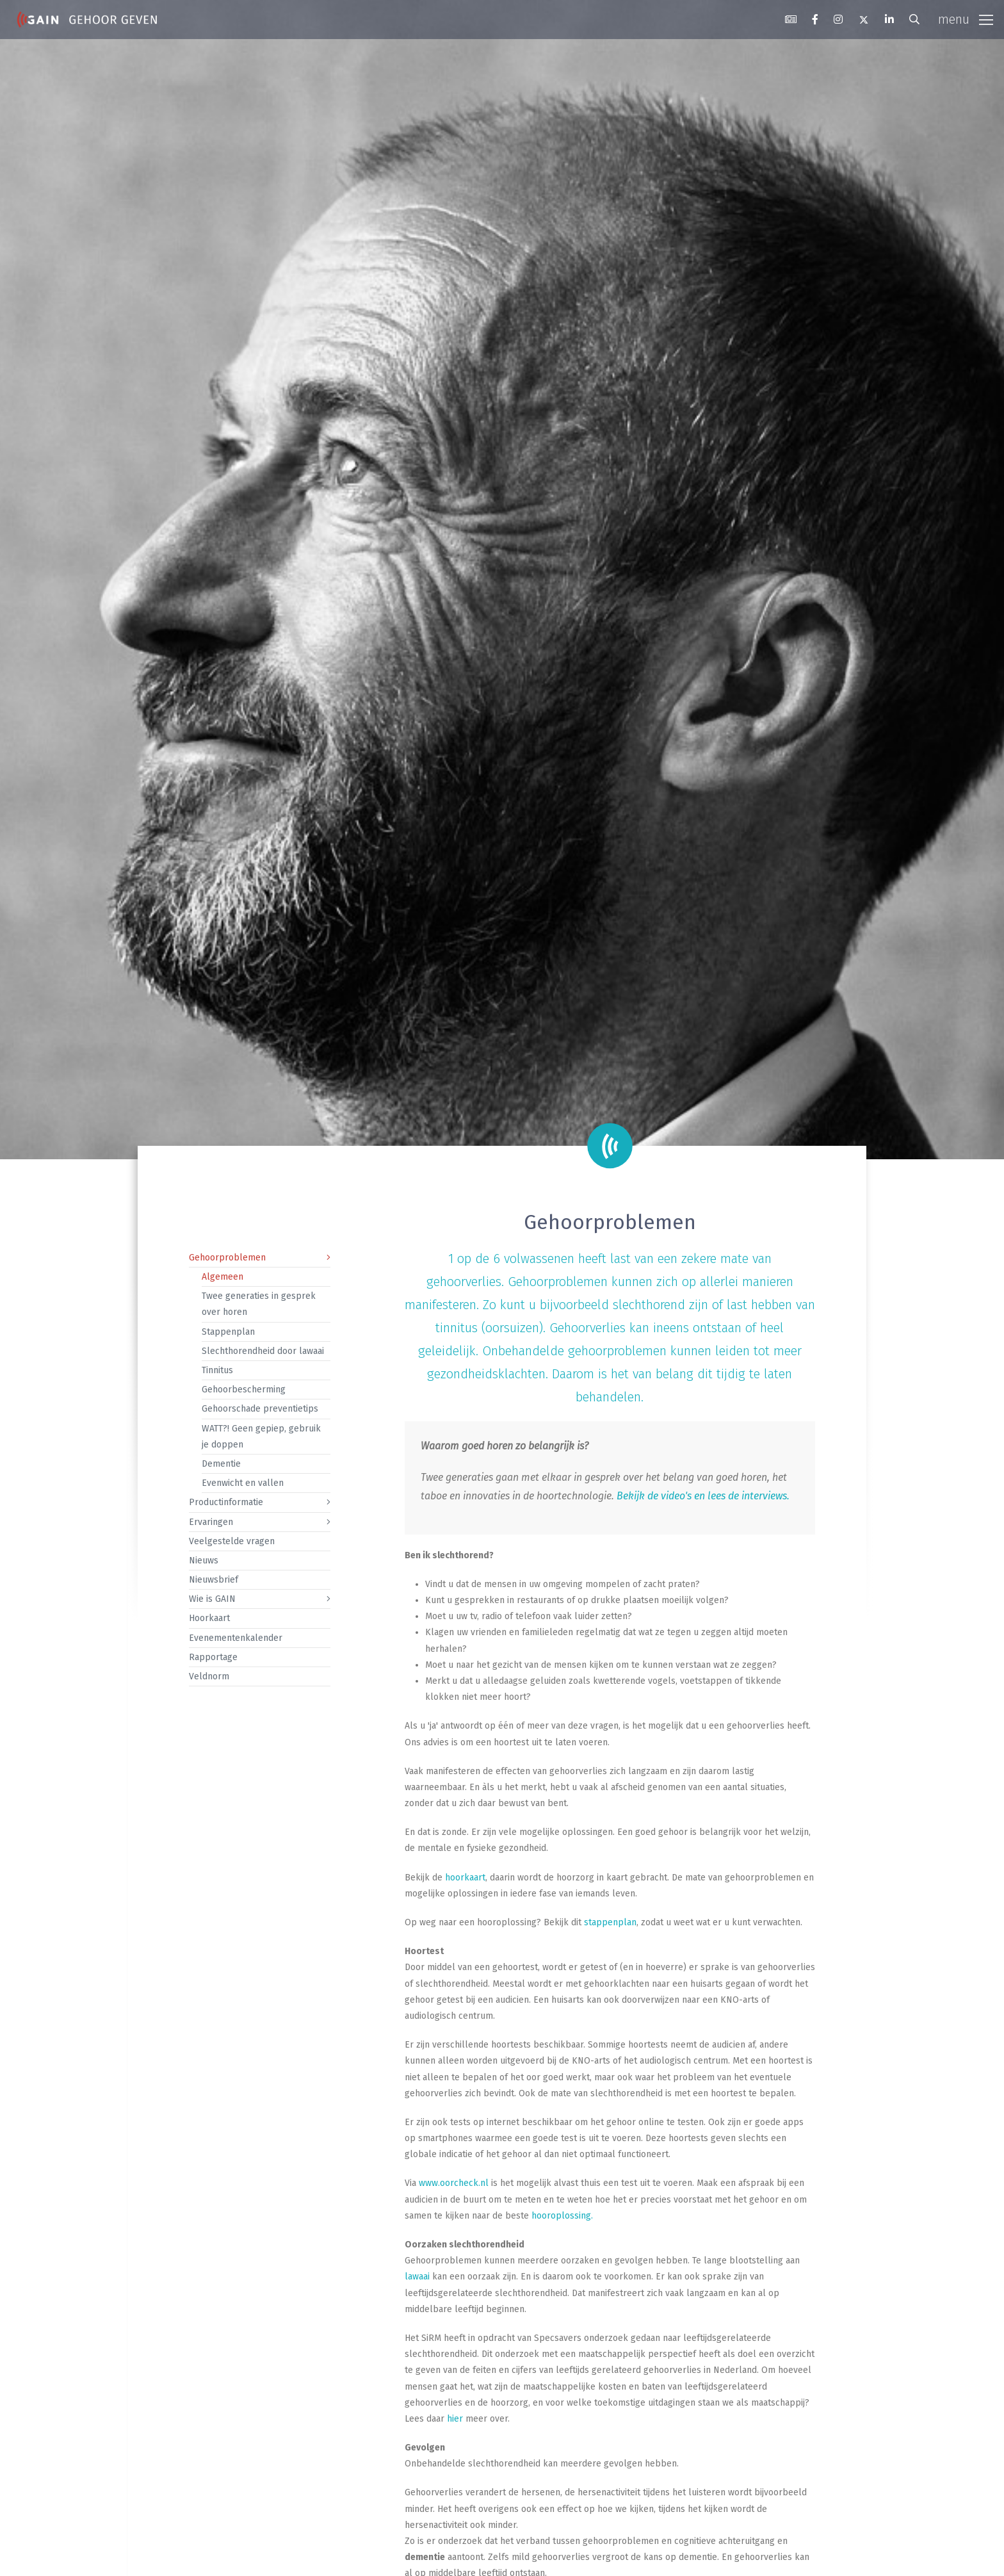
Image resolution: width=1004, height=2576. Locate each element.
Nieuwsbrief (213, 1579)
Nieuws (203, 1560)
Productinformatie (226, 1502)
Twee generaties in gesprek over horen (259, 1304)
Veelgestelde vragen (232, 1541)
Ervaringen (211, 1522)
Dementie (221, 1463)
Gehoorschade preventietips (260, 1408)
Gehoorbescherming (244, 1389)
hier (455, 2418)
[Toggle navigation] (965, 19)
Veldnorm (209, 1676)
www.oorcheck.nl (454, 2183)
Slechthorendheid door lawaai (263, 1351)
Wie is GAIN (212, 1599)
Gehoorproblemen (227, 1257)
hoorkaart (465, 1877)
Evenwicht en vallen (243, 1483)
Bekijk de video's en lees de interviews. (703, 1496)
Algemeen (222, 1276)
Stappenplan (228, 1331)
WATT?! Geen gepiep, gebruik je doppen (261, 1436)
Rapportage (213, 1657)
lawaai (417, 2276)
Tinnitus (217, 1370)
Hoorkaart (209, 1618)
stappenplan (610, 1922)
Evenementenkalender (235, 1638)
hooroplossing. (562, 2215)
